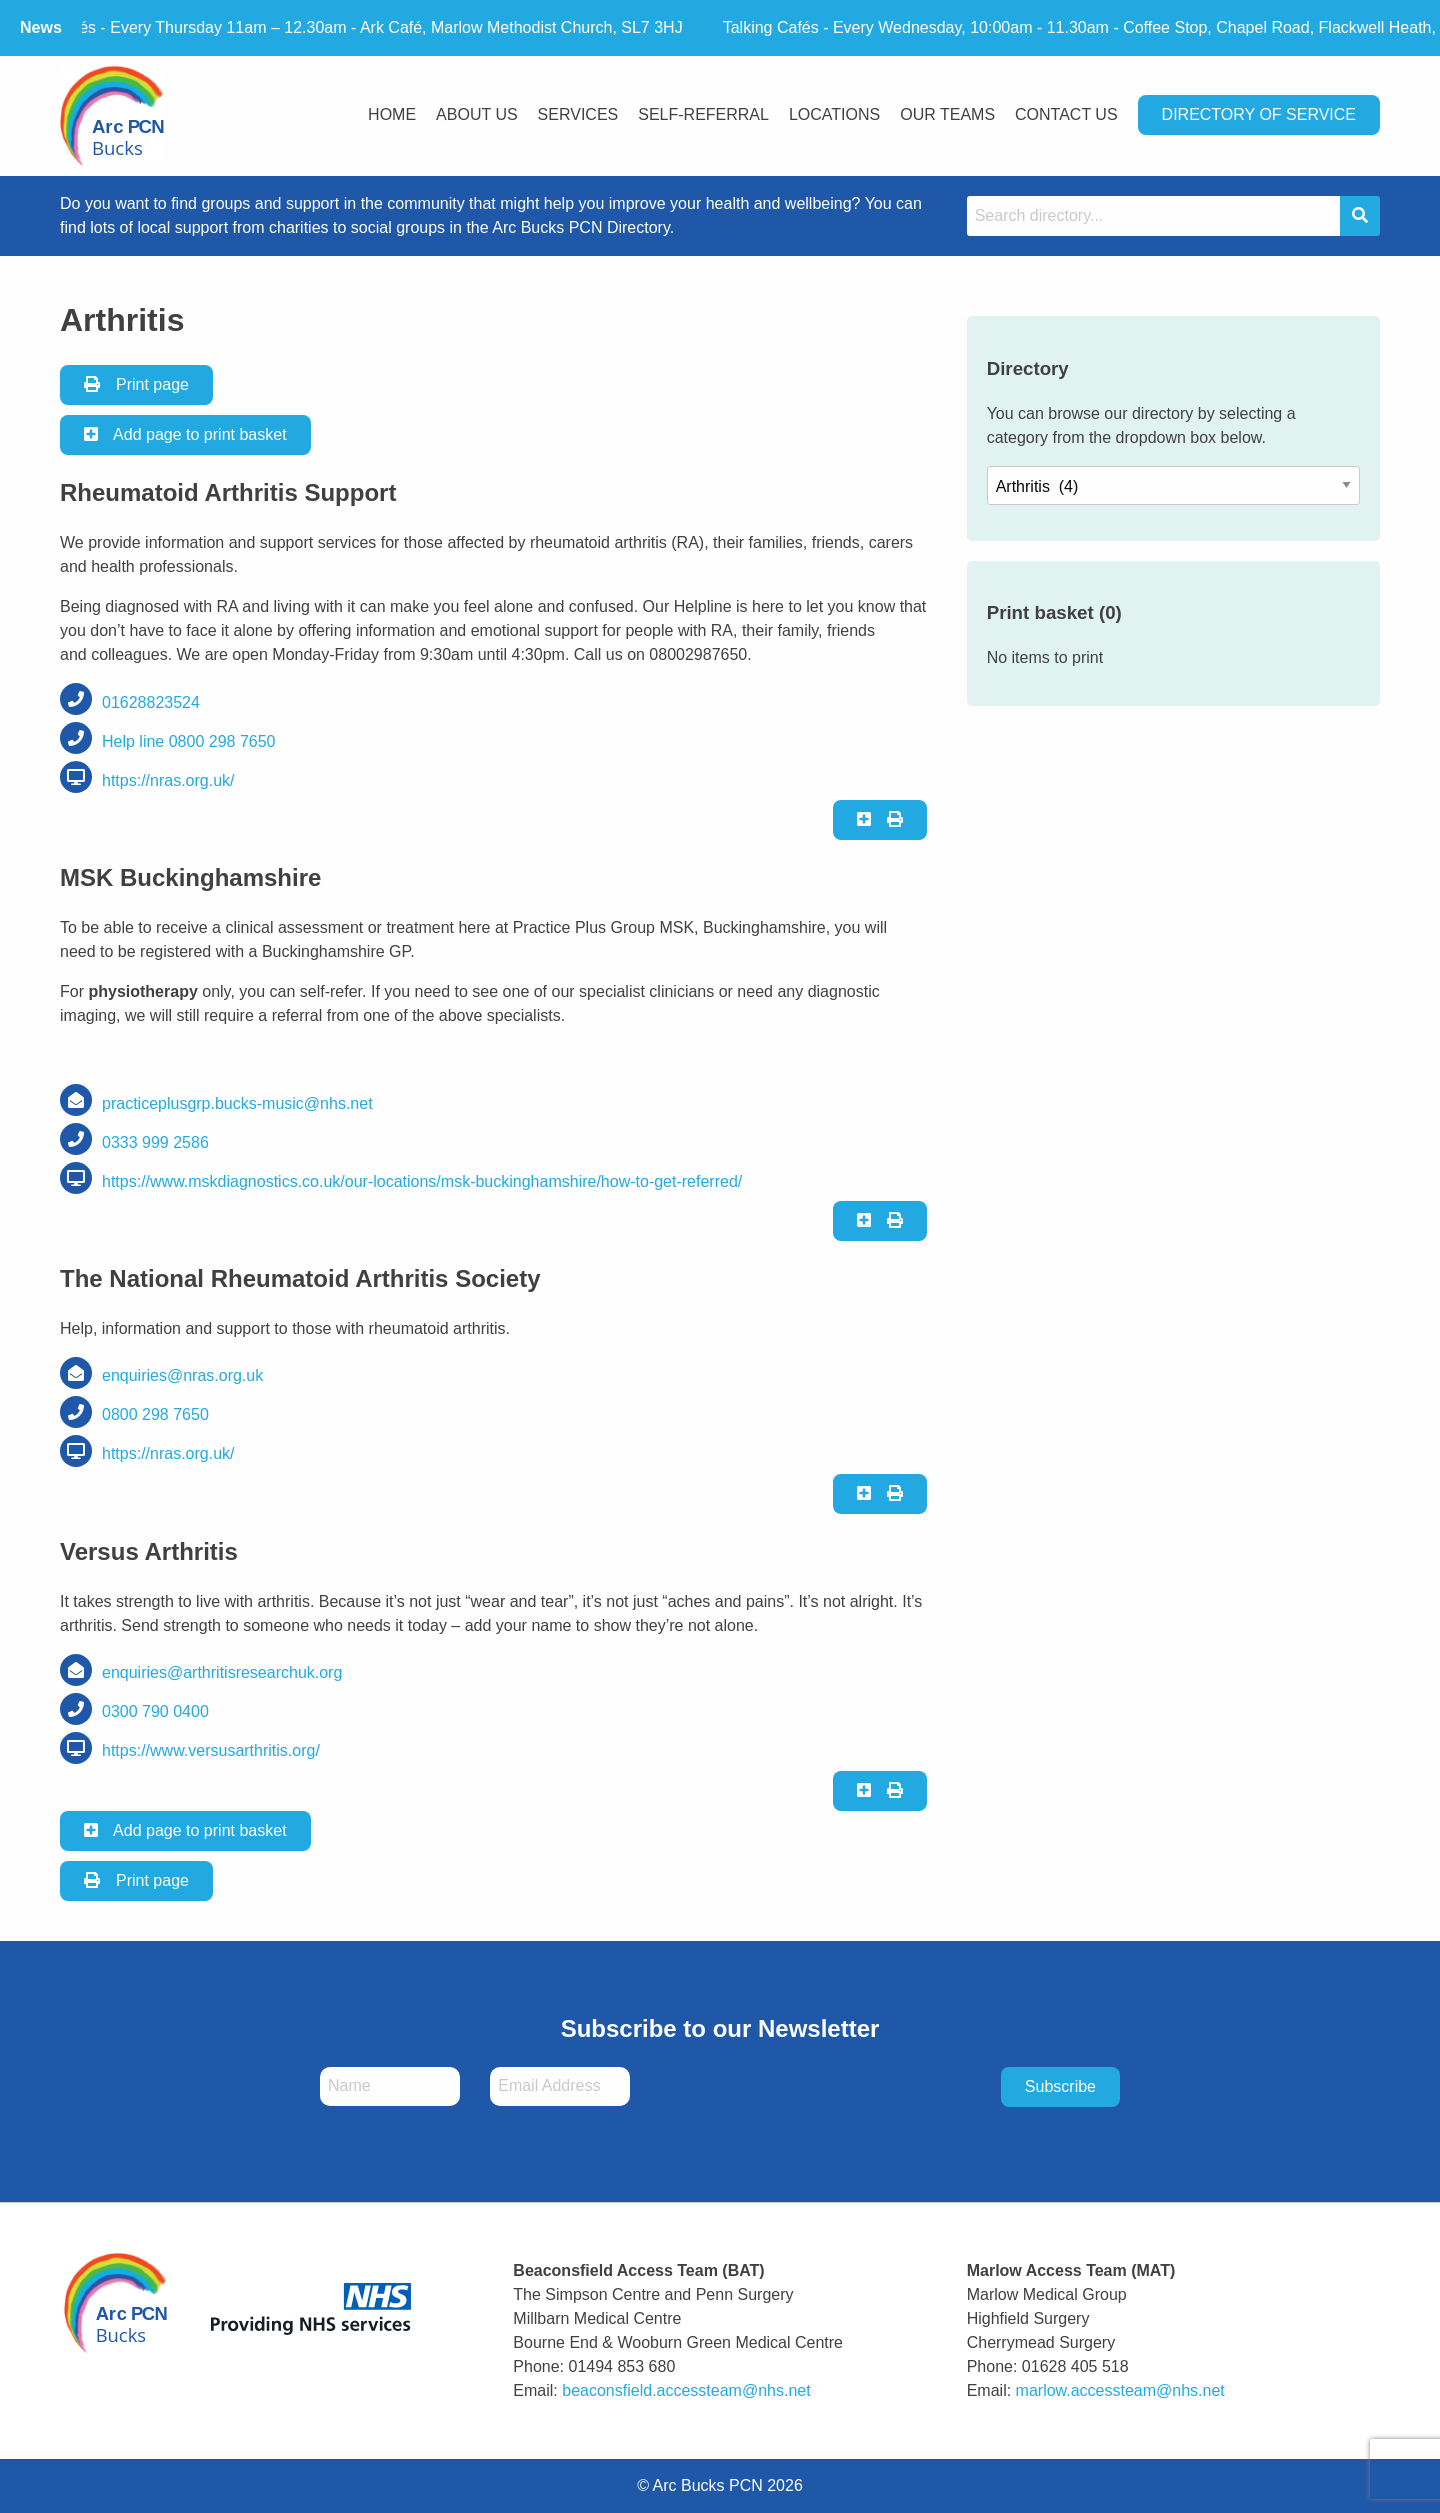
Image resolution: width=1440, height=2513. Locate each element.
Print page (136, 384)
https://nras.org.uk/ (168, 780)
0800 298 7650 (155, 1414)
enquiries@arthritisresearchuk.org (222, 1672)
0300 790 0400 (155, 1711)
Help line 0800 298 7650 (188, 741)
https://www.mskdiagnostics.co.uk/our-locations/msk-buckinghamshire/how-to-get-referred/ (422, 1181)
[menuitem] (392, 116)
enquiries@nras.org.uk (182, 1375)
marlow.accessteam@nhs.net (1120, 2390)
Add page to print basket (185, 434)
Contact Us (1066, 114)
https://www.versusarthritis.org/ (211, 1750)
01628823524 (151, 702)
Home (392, 114)
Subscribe (1060, 2086)
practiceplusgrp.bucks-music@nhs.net (237, 1103)
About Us (477, 114)
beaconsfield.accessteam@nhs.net (686, 2390)
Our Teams (947, 114)
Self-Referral (703, 114)
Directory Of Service (1259, 114)
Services (578, 114)
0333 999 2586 (155, 1142)
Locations (834, 114)
